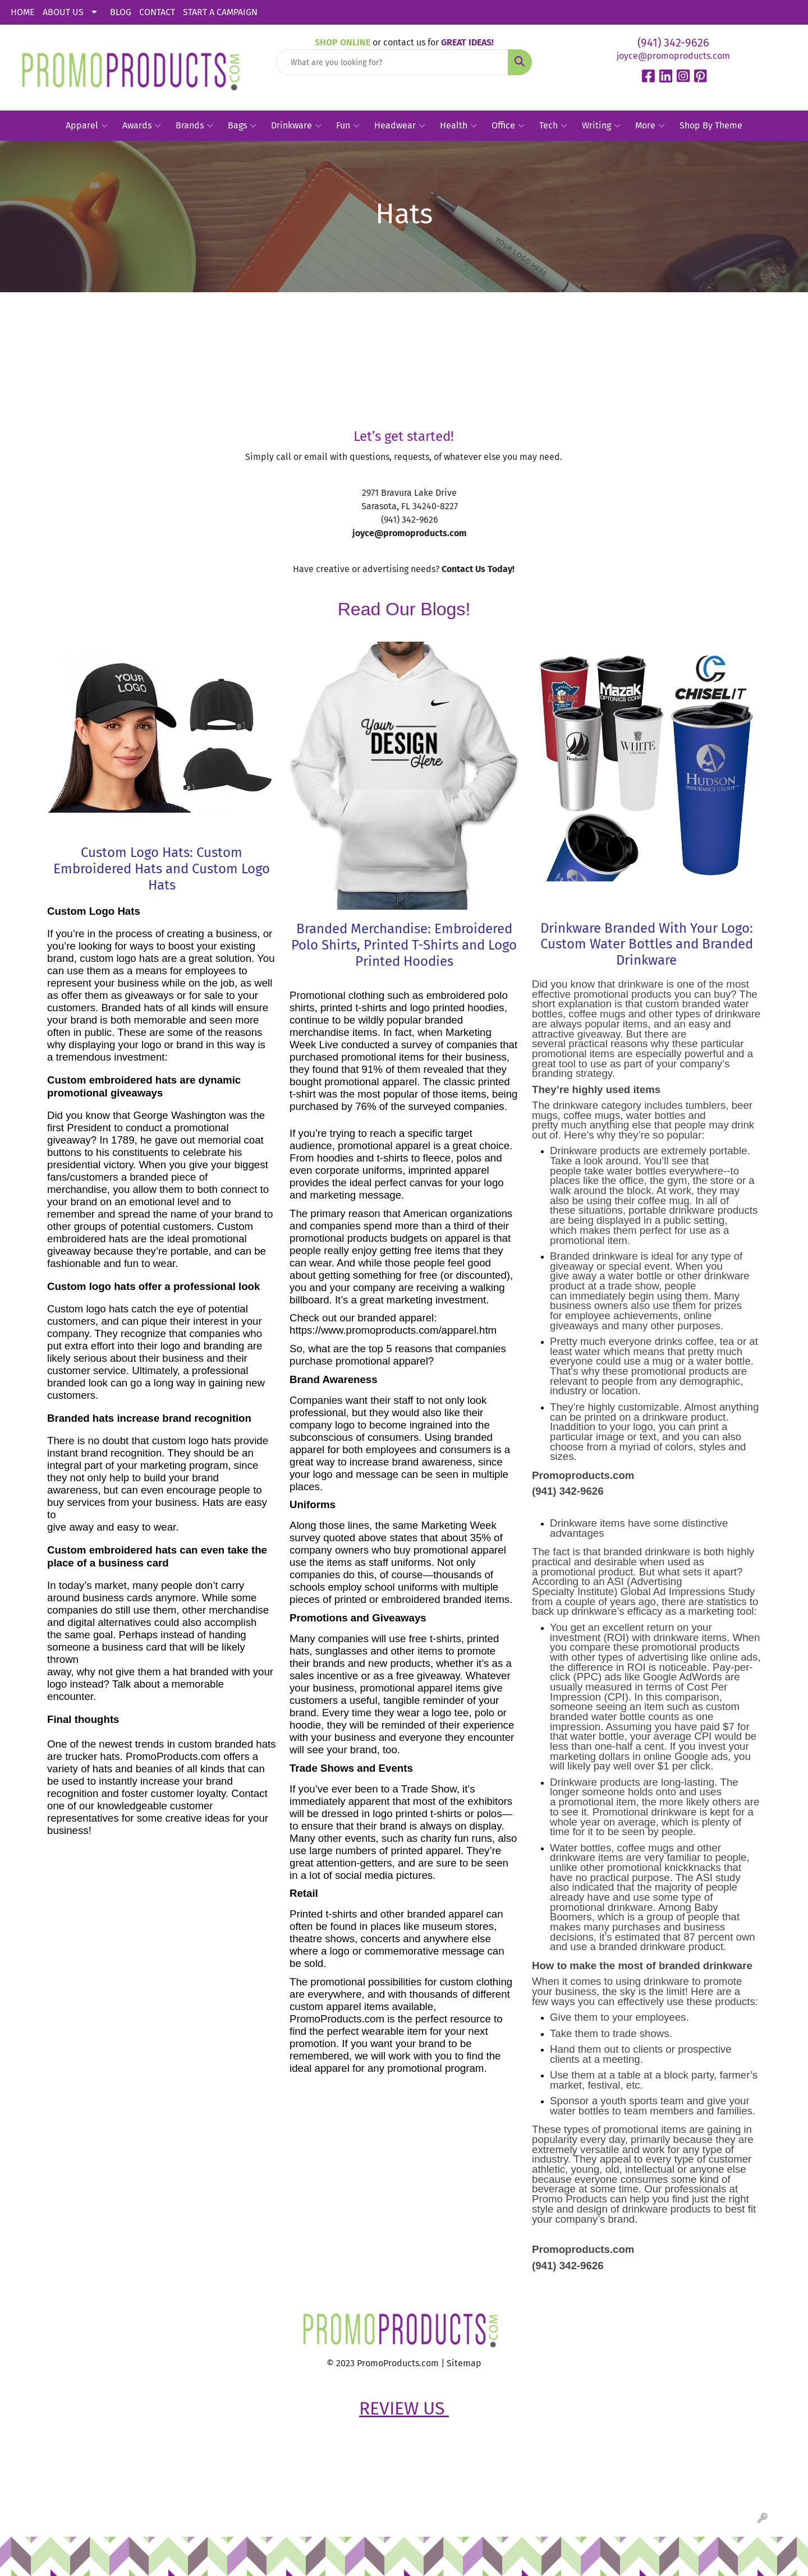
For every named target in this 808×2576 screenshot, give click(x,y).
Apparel (87, 125)
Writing (601, 125)
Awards (141, 125)
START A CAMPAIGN (220, 12)
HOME (23, 12)
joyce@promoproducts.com (673, 55)
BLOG (120, 12)
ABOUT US (63, 12)
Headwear (399, 125)
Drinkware (296, 125)
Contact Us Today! (478, 569)
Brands (194, 125)
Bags (242, 125)
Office (508, 125)
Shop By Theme (711, 125)
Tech (553, 125)
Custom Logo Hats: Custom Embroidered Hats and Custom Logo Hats (161, 869)
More (650, 125)
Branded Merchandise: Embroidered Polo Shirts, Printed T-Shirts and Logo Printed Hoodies (404, 945)
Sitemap (464, 2363)
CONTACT (157, 12)
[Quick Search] (392, 62)
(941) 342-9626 (673, 42)
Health (458, 125)
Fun (348, 125)
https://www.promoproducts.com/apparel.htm (393, 1330)
